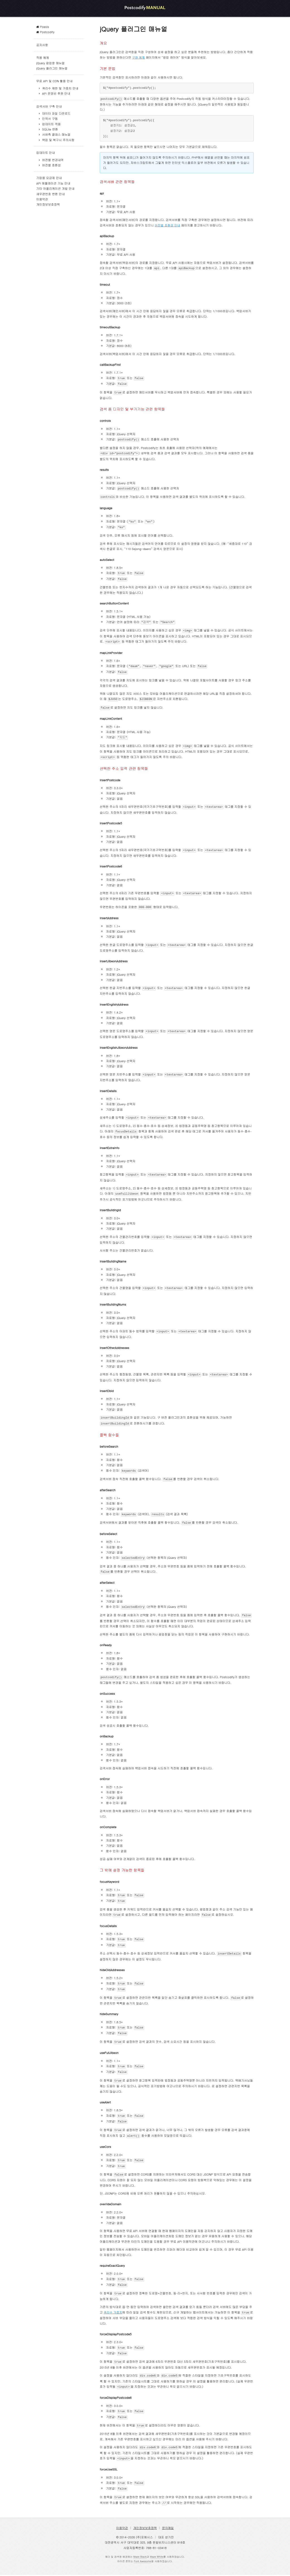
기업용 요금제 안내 (49, 178)
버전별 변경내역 (53, 160)
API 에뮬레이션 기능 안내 (53, 183)
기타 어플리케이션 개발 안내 (55, 188)
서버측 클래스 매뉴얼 (56, 134)
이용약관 (42, 199)
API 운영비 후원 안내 (56, 93)
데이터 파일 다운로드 (56, 113)
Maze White (156, 2557)
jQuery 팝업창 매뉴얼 (50, 63)
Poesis (42, 27)
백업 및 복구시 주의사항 (58, 140)
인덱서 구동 (50, 118)
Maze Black (140, 2557)
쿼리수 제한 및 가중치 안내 (60, 88)
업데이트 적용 (51, 124)
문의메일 (168, 2529)
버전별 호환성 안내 (167, 226)
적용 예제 (42, 57)
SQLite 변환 (50, 129)
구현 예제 (138, 57)
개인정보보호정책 (48, 204)
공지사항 (42, 45)
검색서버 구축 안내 (49, 106)
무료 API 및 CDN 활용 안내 (54, 81)
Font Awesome (142, 2562)
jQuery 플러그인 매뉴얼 (52, 68)
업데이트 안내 (45, 152)
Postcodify (45, 32)
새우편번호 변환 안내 (50, 194)
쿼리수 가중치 (113, 2313)
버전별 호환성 (51, 165)
